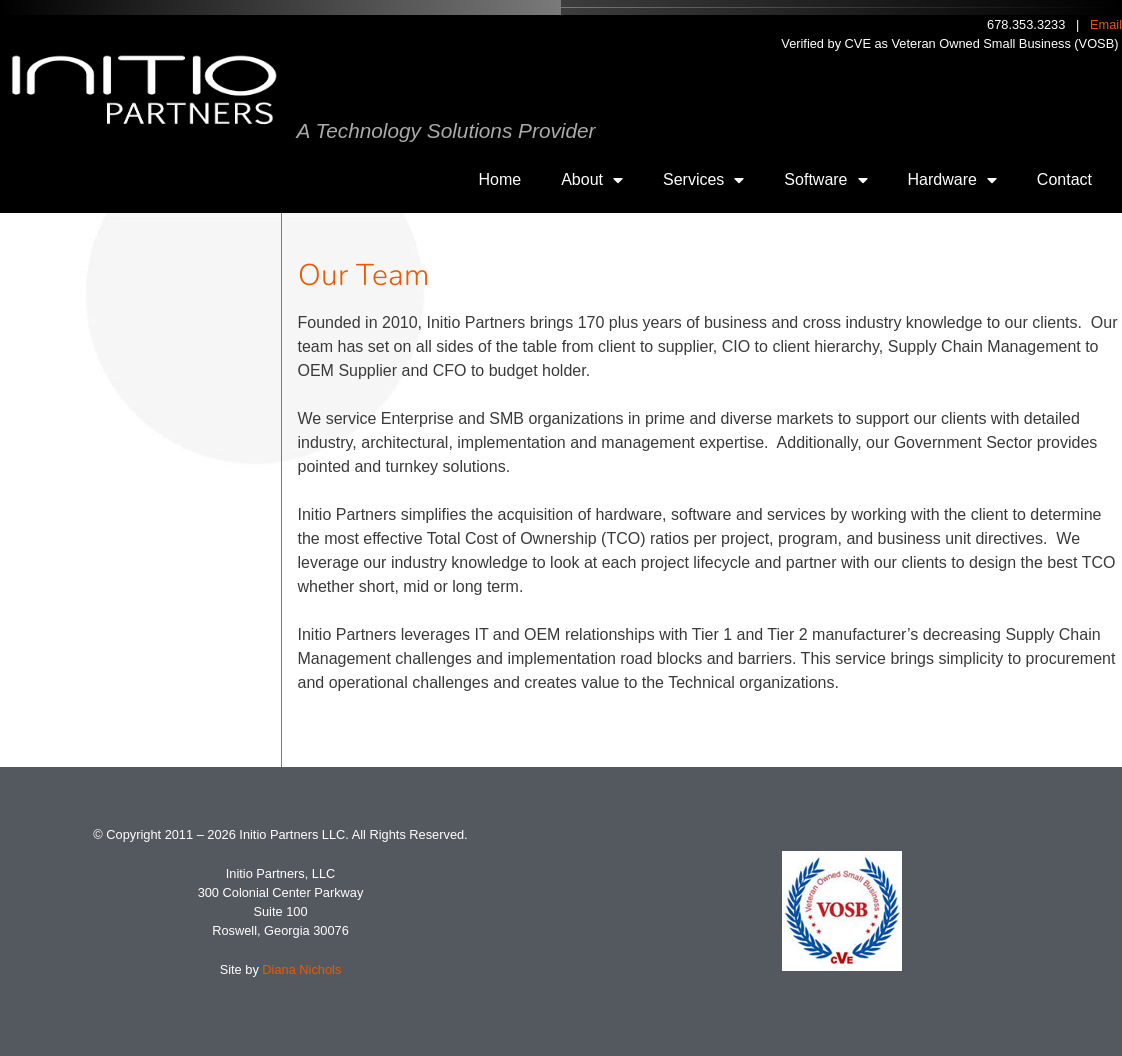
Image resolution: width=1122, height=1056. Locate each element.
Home (500, 179)
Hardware (952, 180)
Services (703, 180)
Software (825, 180)
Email (1106, 24)
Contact (1064, 179)
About (592, 180)
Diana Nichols (301, 969)
